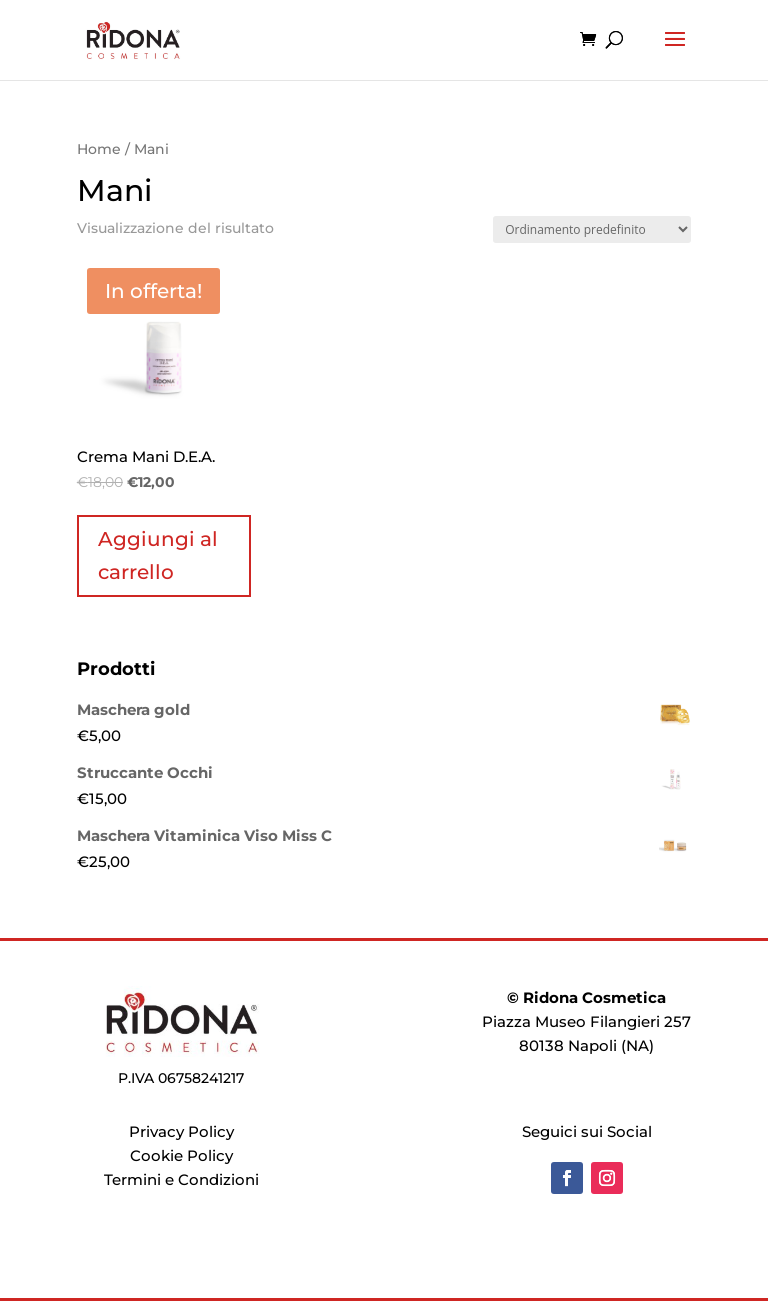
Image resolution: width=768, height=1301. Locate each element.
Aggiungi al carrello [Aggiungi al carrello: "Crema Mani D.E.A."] (158, 555)
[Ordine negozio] (592, 229)
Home (99, 149)
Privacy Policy (181, 1131)
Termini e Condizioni (181, 1179)
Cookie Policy (181, 1155)
